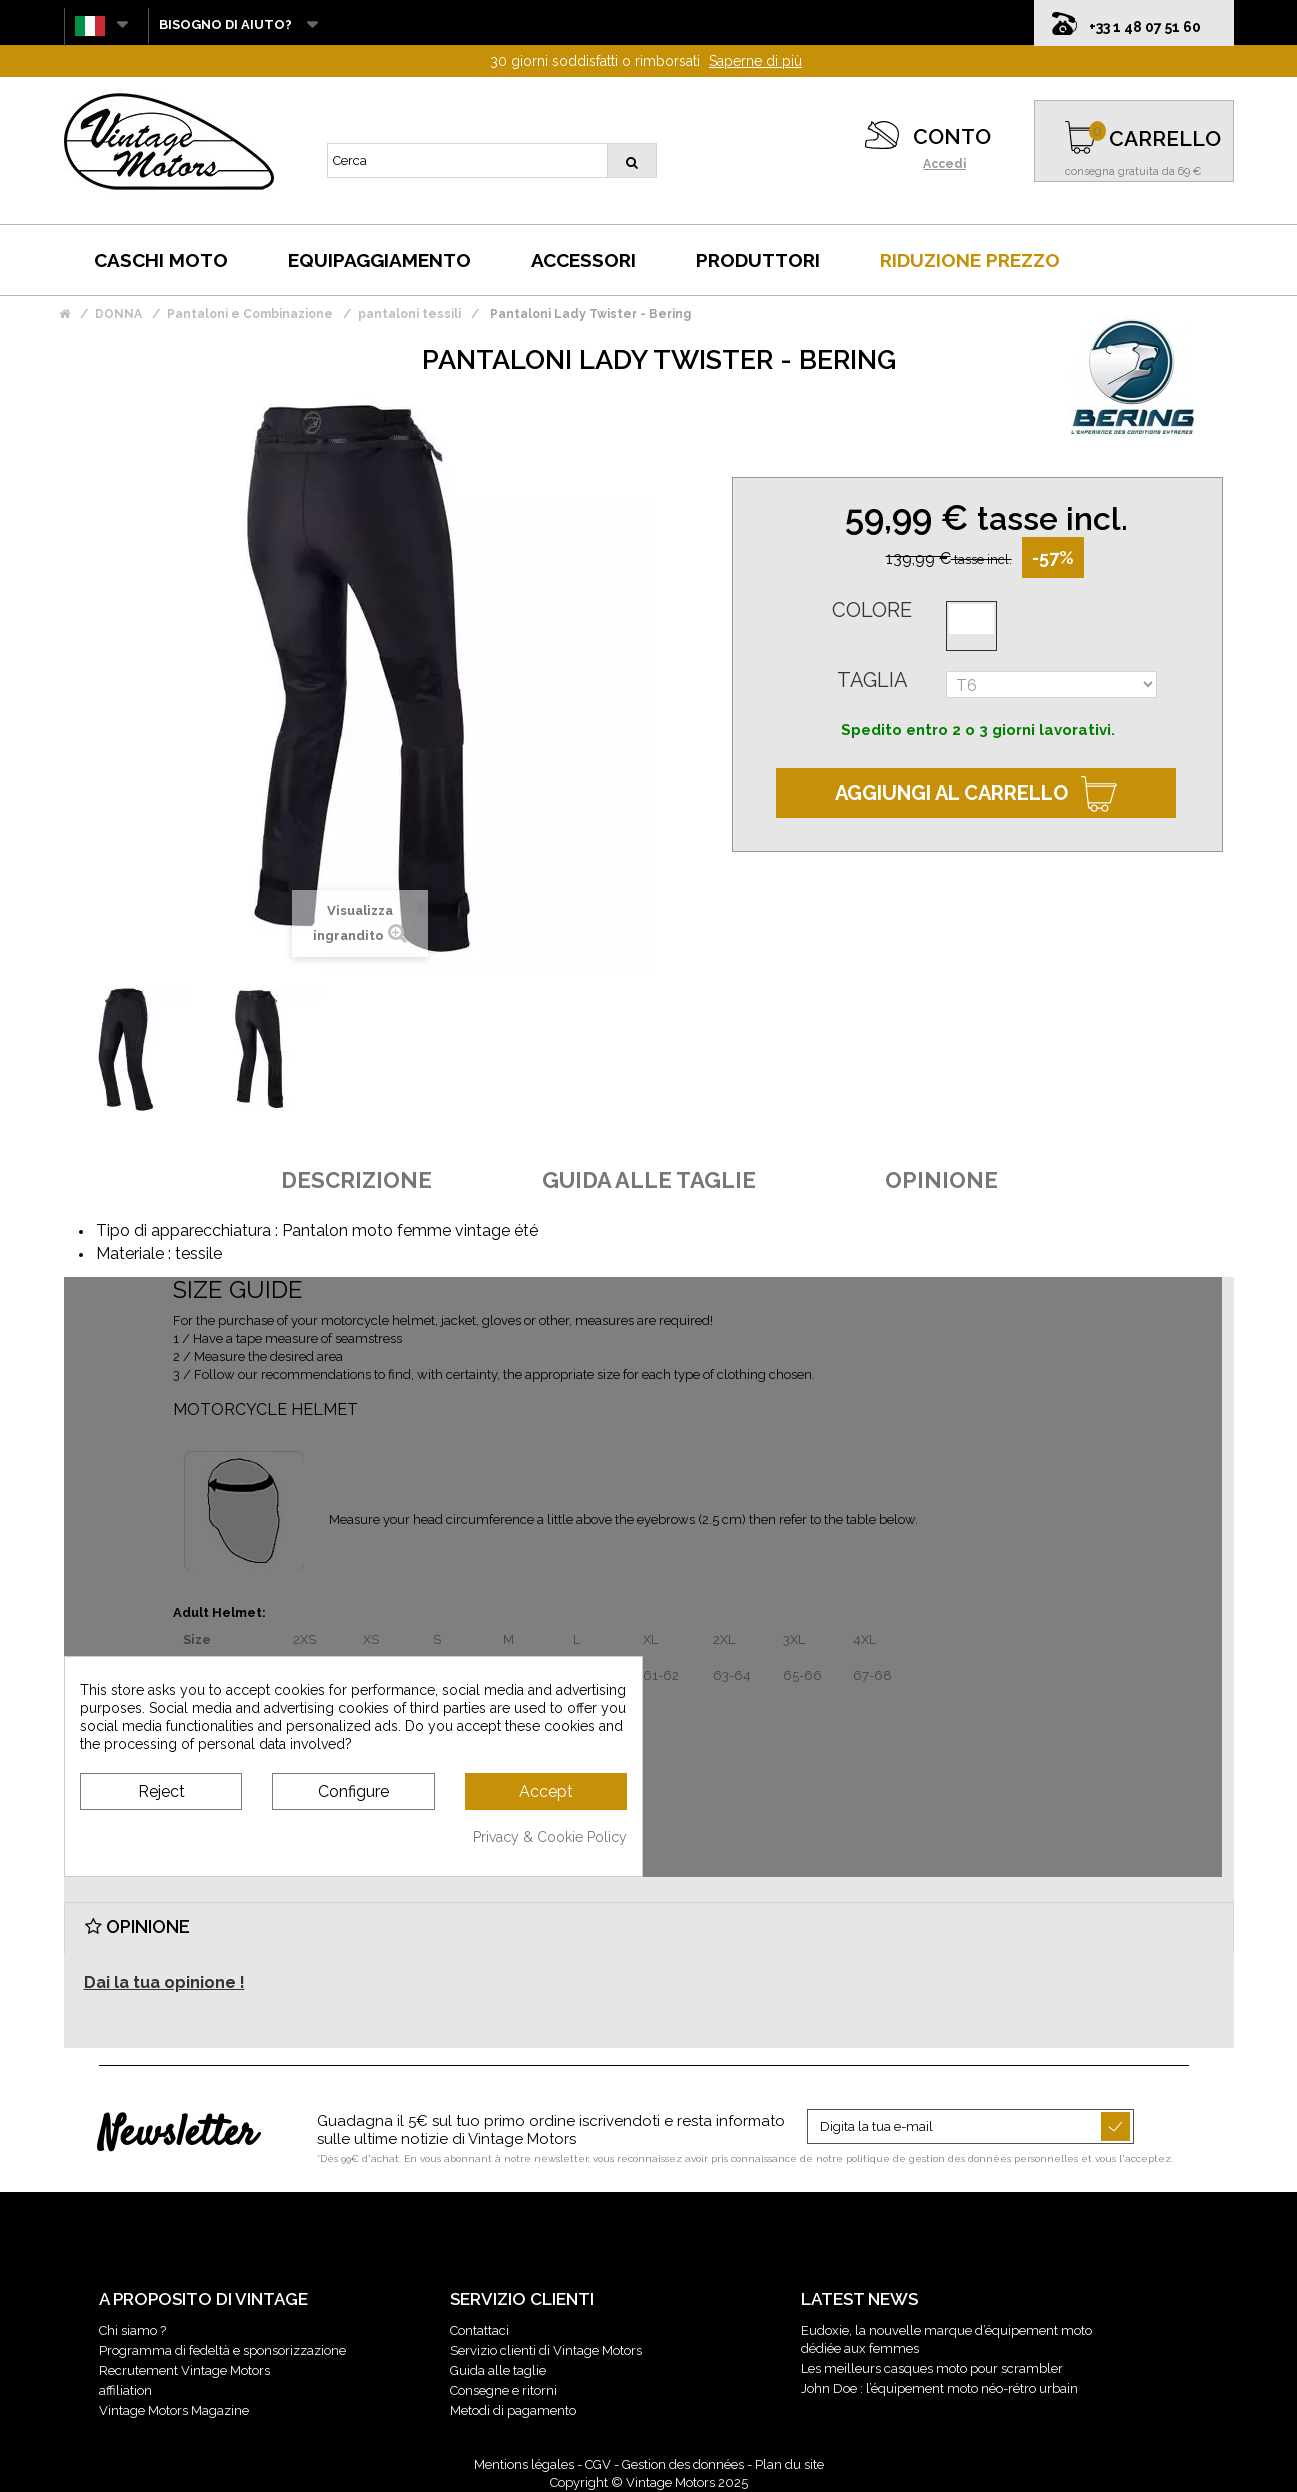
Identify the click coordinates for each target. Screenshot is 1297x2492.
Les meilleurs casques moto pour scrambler (932, 2368)
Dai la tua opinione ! (164, 1982)
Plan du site (789, 2464)
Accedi (944, 164)
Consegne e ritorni (503, 2390)
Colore (872, 610)
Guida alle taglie (498, 2370)
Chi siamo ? (132, 2330)
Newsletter (177, 2135)
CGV (598, 2464)
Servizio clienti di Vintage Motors (546, 2350)
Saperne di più (755, 61)
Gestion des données (683, 2464)
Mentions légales (524, 2464)
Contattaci (479, 2330)
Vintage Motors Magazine (174, 2410)
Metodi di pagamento (513, 2410)
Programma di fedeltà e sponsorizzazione (222, 2350)
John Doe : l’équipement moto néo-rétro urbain (939, 2388)
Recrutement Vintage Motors (184, 2370)
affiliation (125, 2390)
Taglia (872, 680)
